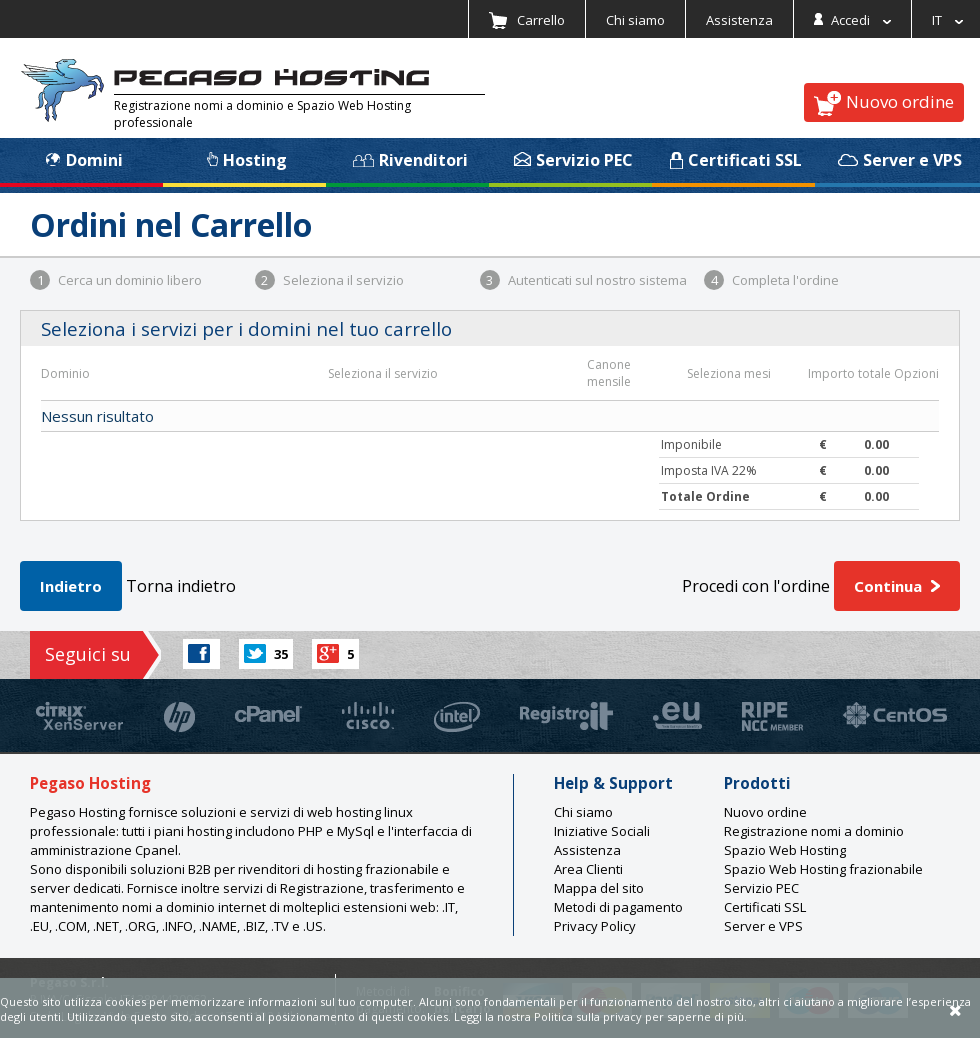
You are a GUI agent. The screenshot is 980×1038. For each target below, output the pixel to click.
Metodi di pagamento (618, 907)
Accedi (852, 20)
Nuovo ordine (884, 103)
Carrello (527, 20)
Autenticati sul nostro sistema (583, 280)
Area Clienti (588, 869)
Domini (84, 160)
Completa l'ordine (771, 280)
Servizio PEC (573, 160)
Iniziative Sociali (602, 831)
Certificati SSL (736, 160)
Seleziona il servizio (329, 280)
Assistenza (739, 20)
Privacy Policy (595, 926)
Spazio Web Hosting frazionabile (823, 869)
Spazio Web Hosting (785, 850)
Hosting (247, 160)
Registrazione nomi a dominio (814, 831)
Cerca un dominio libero (116, 280)
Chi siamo (635, 20)
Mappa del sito (599, 888)
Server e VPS (900, 160)
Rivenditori (410, 160)
